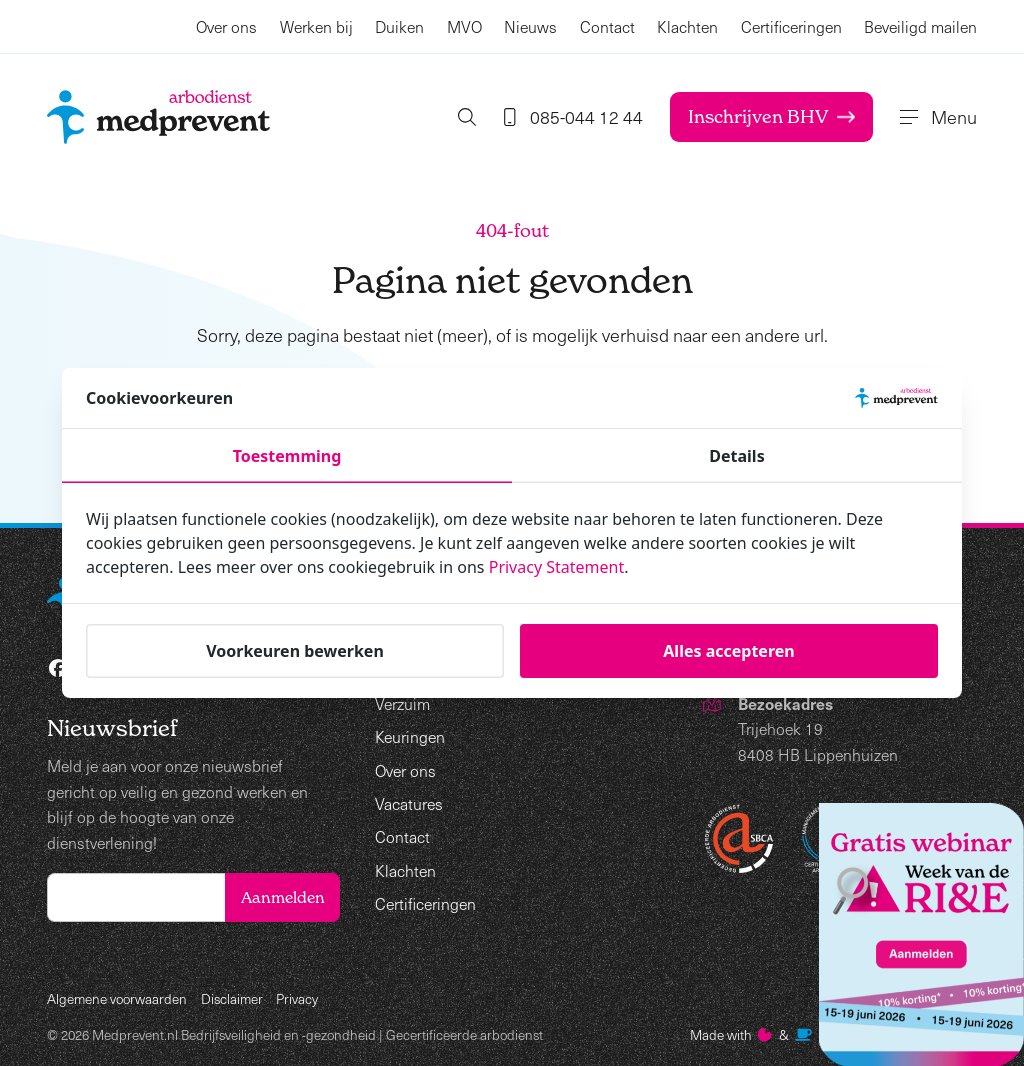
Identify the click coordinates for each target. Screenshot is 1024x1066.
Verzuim (402, 703)
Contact (607, 26)
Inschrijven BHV (771, 116)
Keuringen (410, 736)
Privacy (297, 998)
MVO (464, 26)
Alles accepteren (728, 651)
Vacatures (409, 803)
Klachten (687, 26)
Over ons (226, 26)
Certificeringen (791, 26)
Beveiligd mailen (920, 26)
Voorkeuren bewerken (295, 651)
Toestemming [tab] (287, 456)
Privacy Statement (557, 567)
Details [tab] (736, 456)
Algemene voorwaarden (117, 998)
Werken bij (316, 26)
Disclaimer (232, 998)
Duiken (399, 26)
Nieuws (530, 26)
